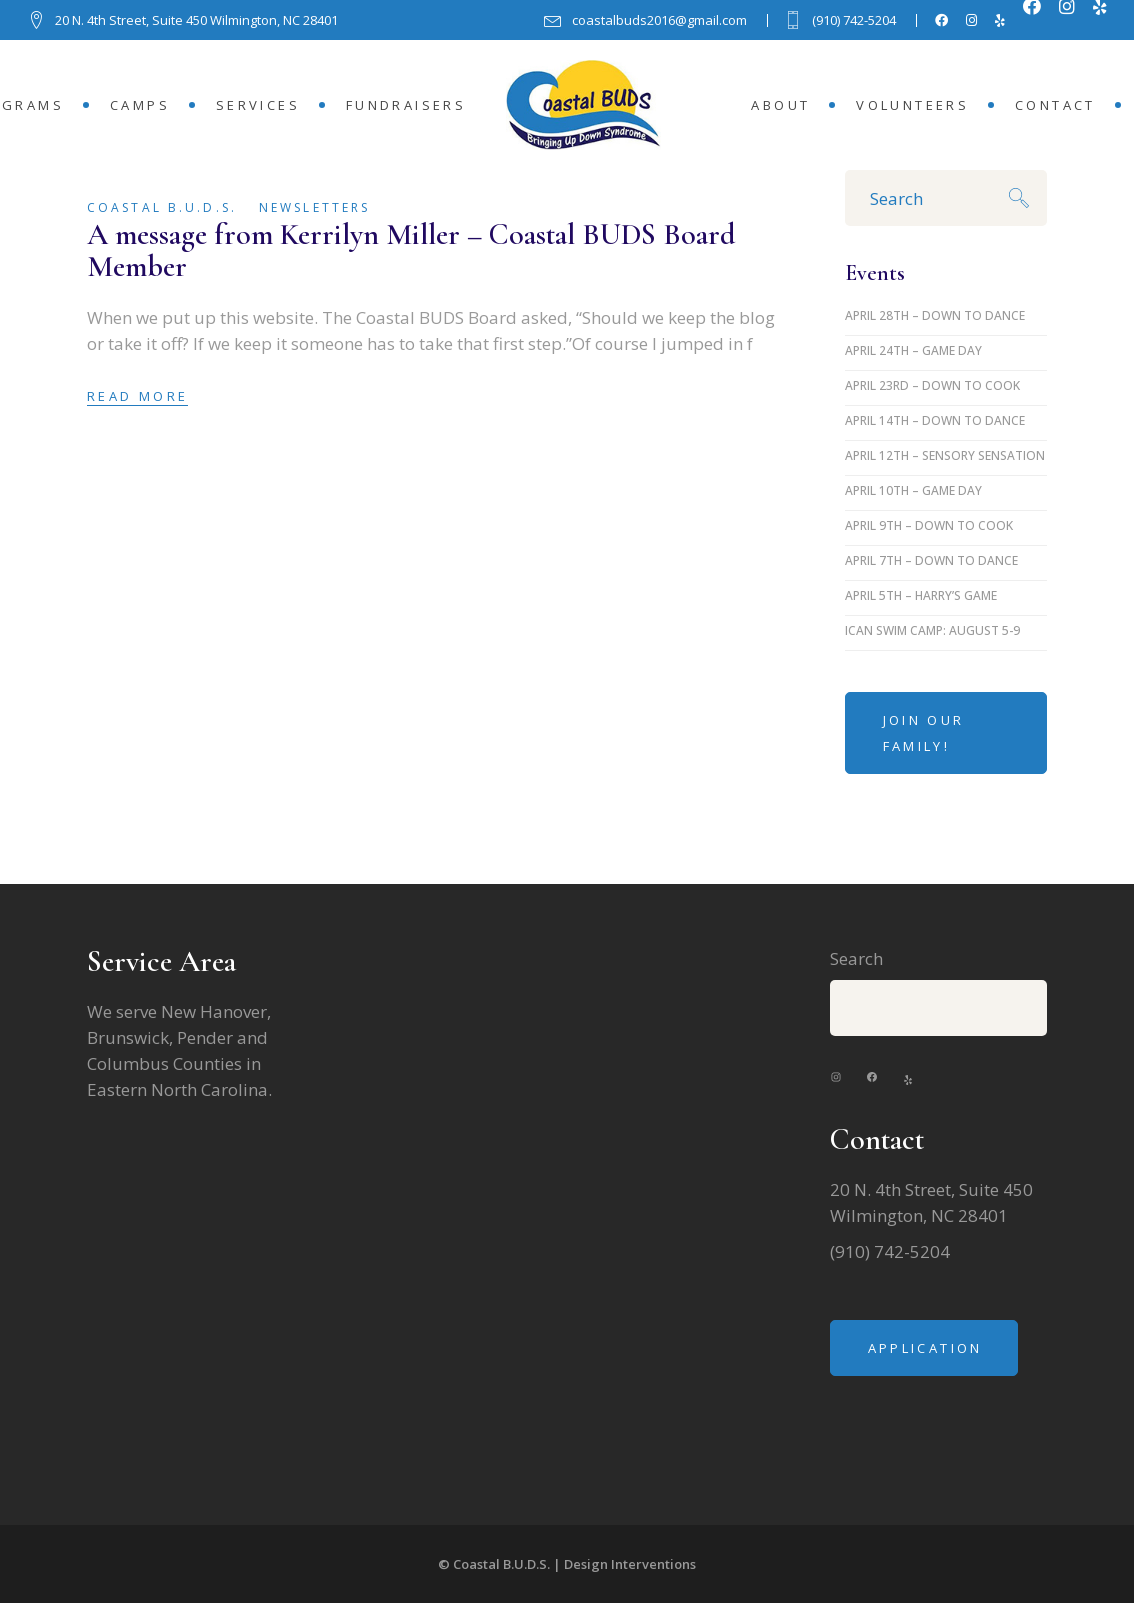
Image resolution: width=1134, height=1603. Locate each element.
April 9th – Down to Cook (929, 525)
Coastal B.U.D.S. (162, 207)
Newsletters (314, 207)
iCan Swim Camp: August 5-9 (932, 630)
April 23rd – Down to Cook (932, 385)
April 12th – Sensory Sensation (945, 455)
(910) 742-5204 (890, 1251)
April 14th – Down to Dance (935, 420)
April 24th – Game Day (913, 350)
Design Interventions (630, 1564)
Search (856, 958)
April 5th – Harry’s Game (921, 595)
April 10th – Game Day (913, 490)
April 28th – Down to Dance (935, 315)
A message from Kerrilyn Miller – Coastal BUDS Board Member (411, 250)
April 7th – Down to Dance (931, 560)
